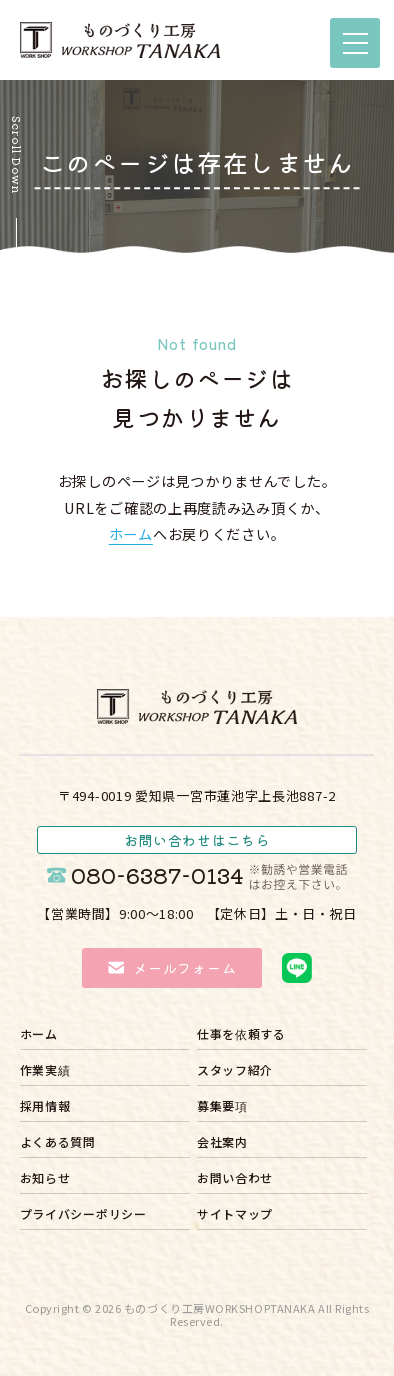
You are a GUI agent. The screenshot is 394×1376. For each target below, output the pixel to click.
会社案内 (222, 1143)
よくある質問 (58, 1143)
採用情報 (45, 1107)
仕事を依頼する (241, 1035)
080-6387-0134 (209, 876)
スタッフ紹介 (235, 1071)
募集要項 (222, 1107)
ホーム (131, 534)
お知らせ (45, 1179)
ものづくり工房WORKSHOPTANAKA (220, 1308)
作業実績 (45, 1071)
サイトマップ (235, 1215)
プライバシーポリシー (83, 1215)
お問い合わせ (235, 1179)
